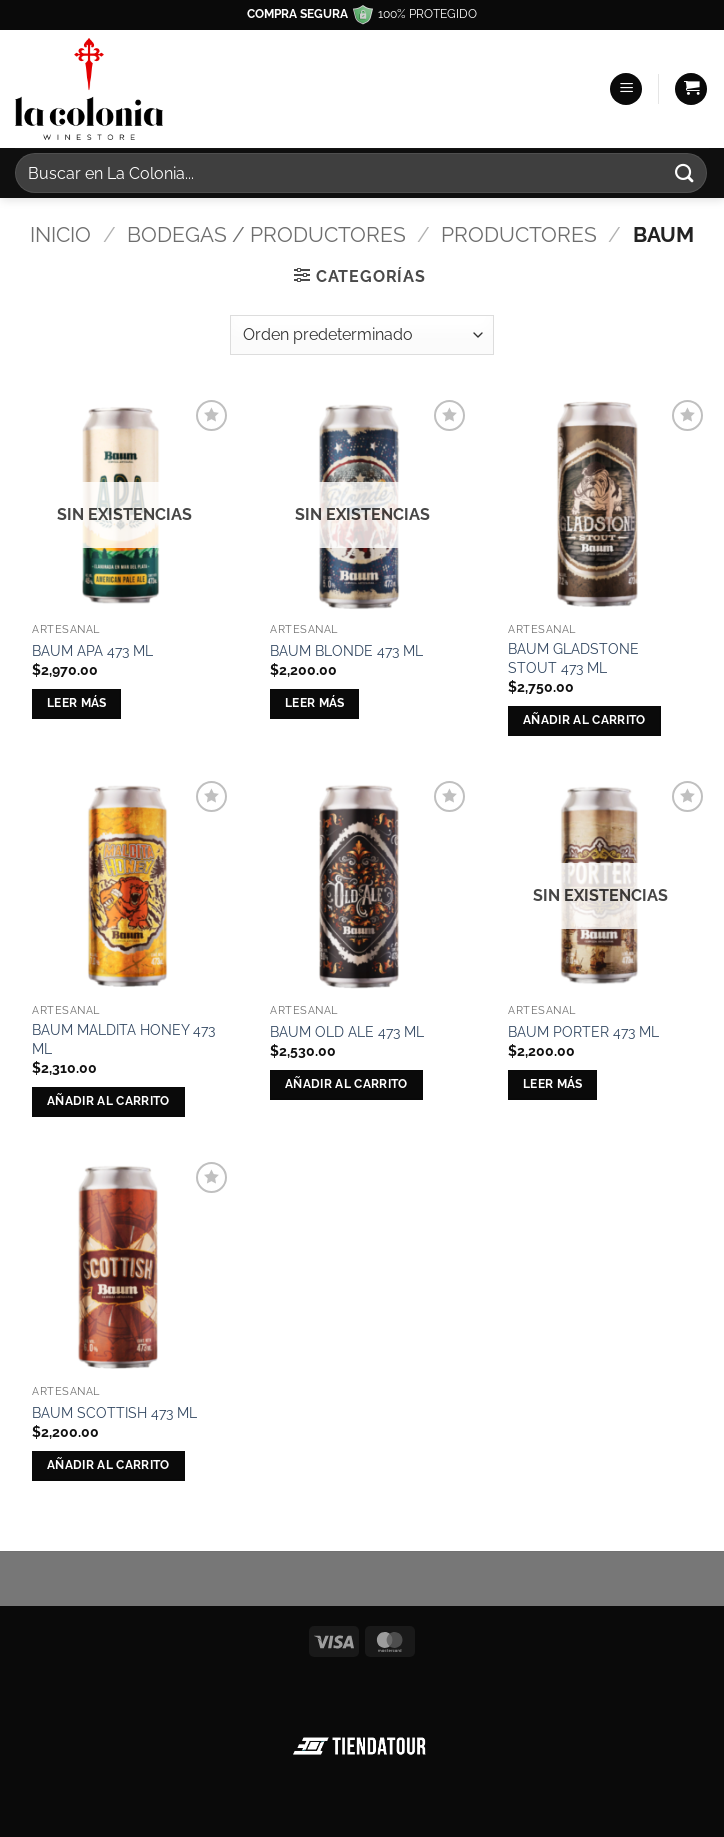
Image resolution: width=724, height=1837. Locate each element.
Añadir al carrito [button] (584, 720)
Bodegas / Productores (266, 234)
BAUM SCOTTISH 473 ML (114, 1412)
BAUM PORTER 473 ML (583, 1031)
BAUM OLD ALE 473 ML (347, 1031)
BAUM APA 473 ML (92, 650)
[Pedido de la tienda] (361, 335)
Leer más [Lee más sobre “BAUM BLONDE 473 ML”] (315, 703)
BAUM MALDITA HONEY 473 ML (123, 1039)
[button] (626, 89)
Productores (519, 234)
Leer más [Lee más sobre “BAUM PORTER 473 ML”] (553, 1084)
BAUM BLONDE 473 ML (346, 650)
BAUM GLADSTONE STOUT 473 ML (573, 658)
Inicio (60, 234)
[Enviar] (685, 172)
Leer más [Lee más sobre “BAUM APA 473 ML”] (77, 703)
